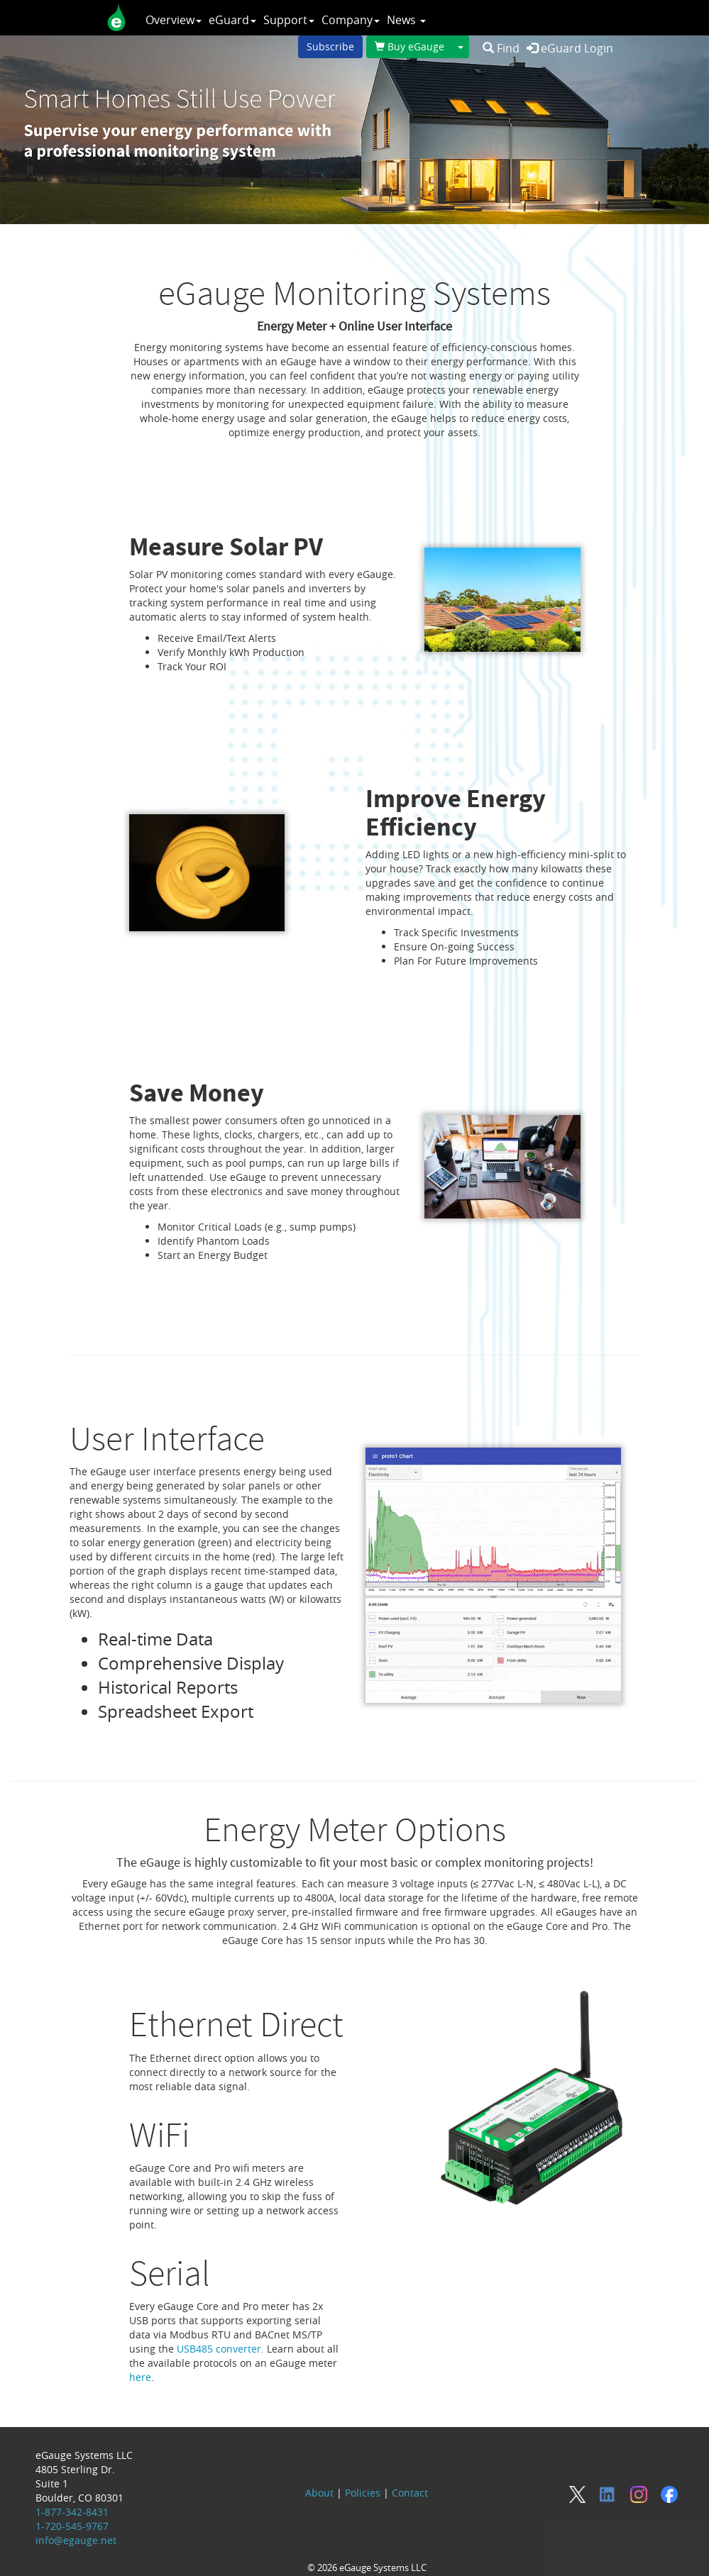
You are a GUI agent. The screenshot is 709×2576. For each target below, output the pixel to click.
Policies (362, 2492)
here (140, 2377)
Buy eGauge (409, 46)
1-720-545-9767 (72, 2526)
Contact (410, 2492)
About (319, 2492)
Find (501, 48)
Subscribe (330, 46)
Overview (173, 20)
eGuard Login (570, 48)
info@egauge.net (75, 2540)
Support (288, 20)
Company (350, 20)
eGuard (232, 20)
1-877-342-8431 (72, 2512)
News (406, 20)
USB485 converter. (220, 2348)
